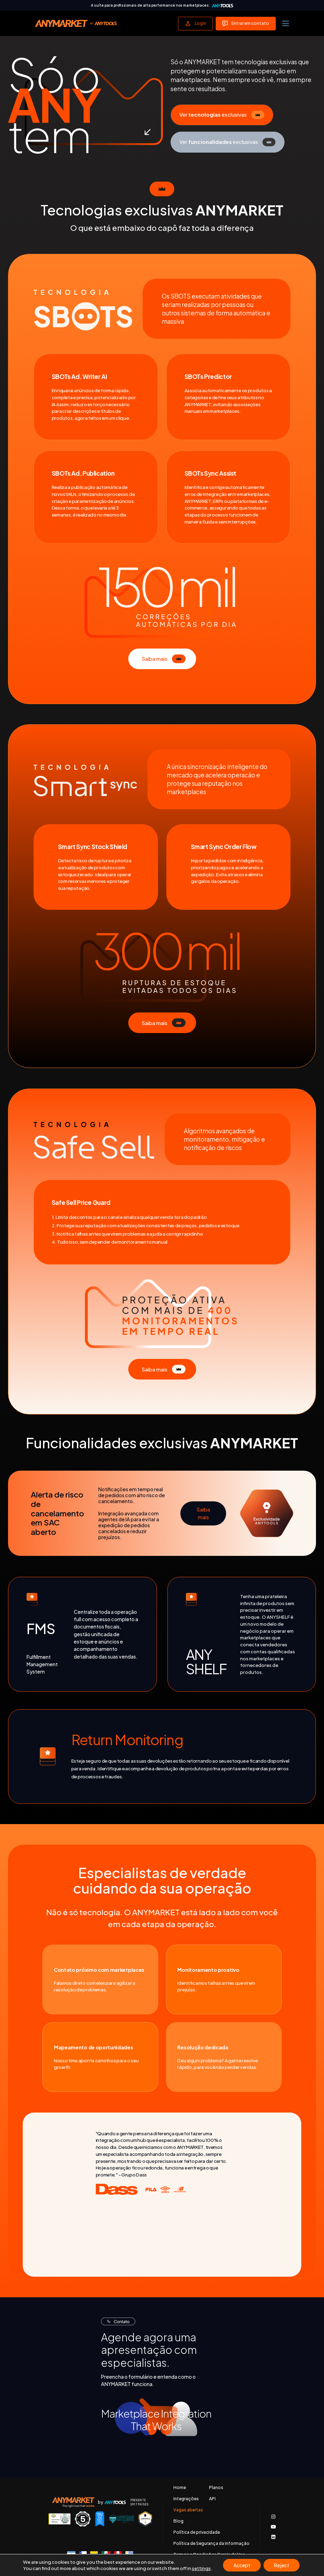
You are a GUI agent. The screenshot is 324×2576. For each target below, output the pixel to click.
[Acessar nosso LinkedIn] (273, 2536)
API (212, 2499)
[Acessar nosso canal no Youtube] (273, 2526)
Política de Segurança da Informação (211, 2543)
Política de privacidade (196, 2532)
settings (201, 2568)
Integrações (186, 2499)
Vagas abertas (188, 2510)
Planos (216, 2488)
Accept (241, 2565)
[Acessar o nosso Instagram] (273, 2516)
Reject (281, 2565)
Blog (178, 2521)
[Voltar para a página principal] (76, 23)
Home (179, 2488)
